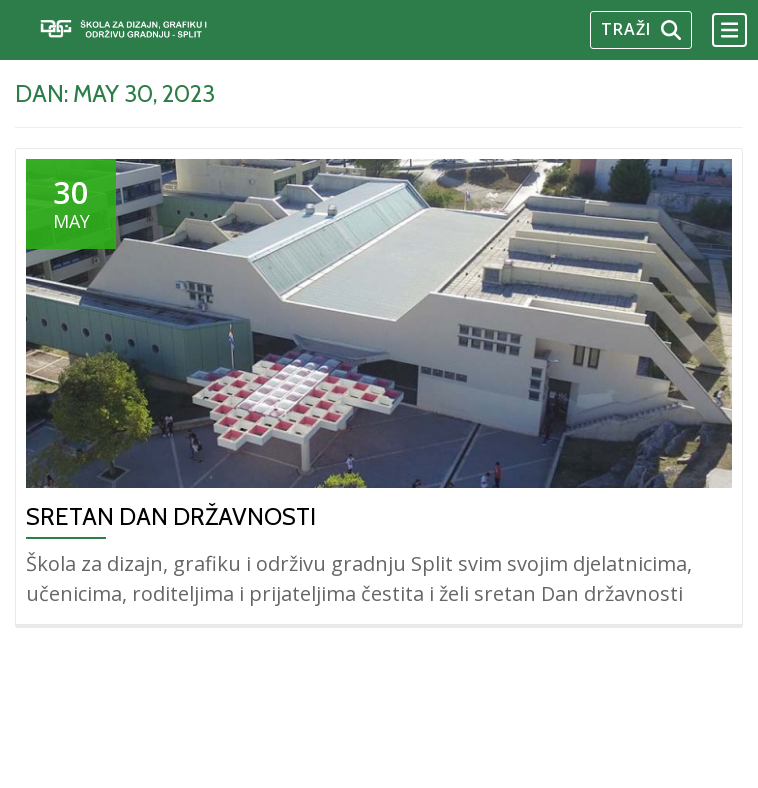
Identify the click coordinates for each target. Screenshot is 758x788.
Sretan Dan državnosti (171, 516)
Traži (641, 29)
